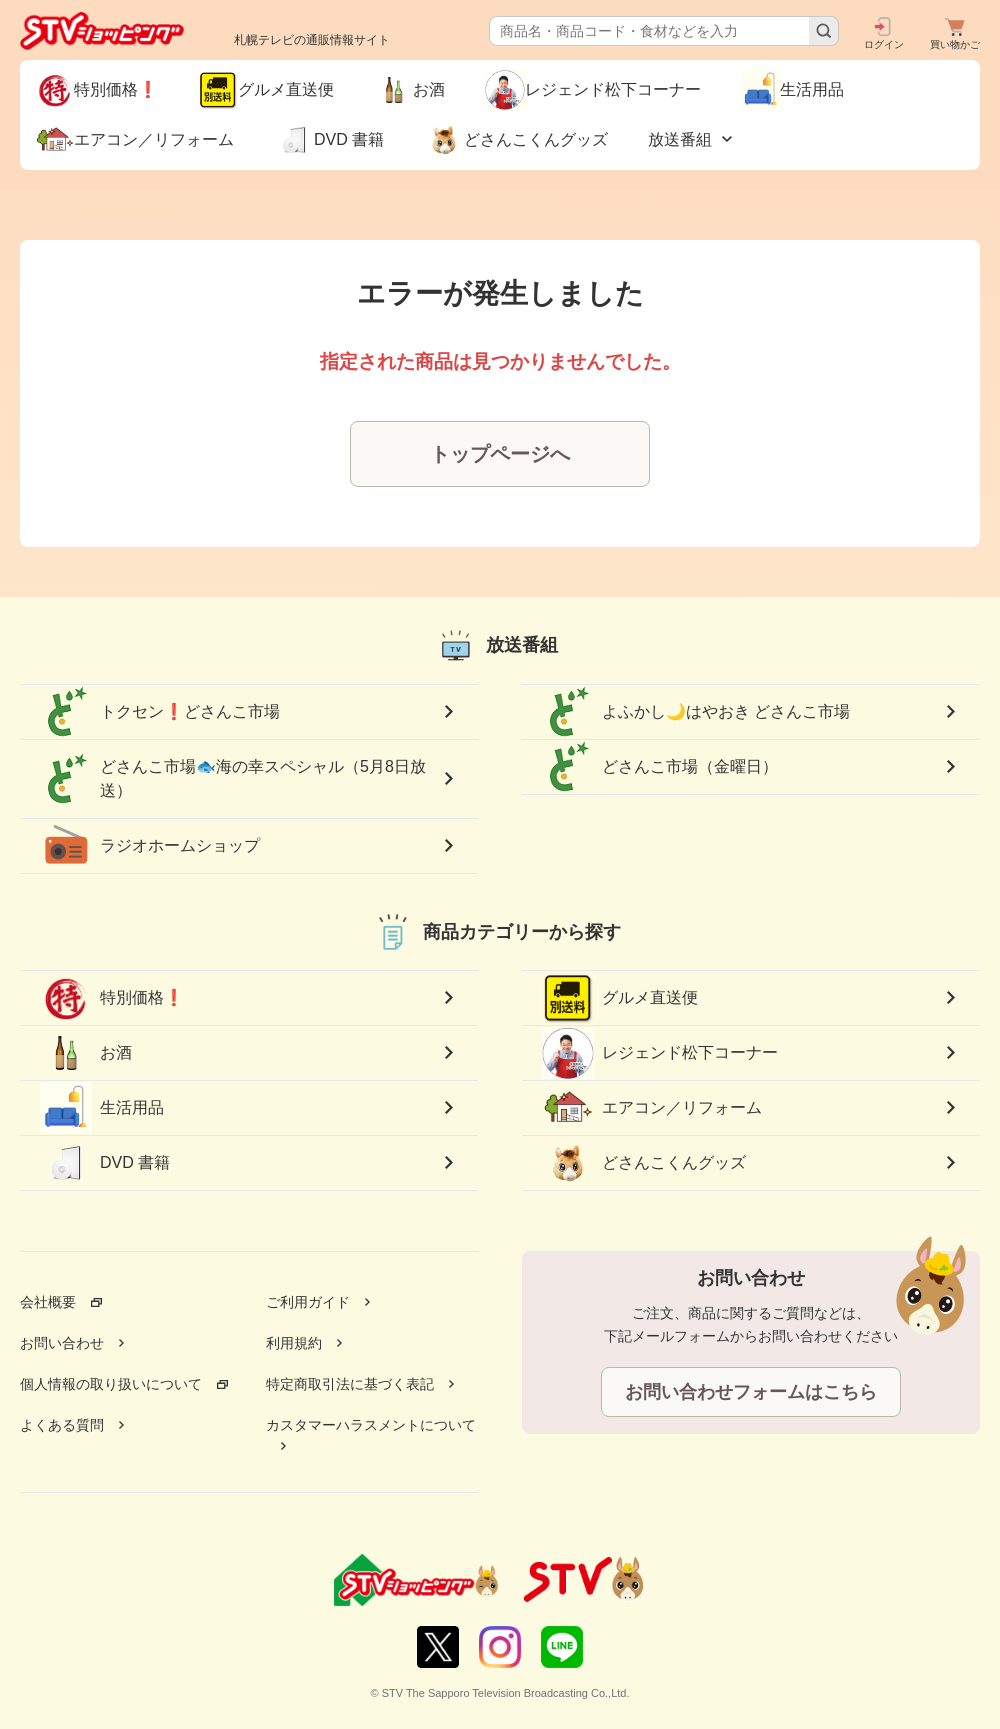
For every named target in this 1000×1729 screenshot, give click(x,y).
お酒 (86, 1053)
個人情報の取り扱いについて (111, 1384)
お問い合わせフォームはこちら (751, 1392)
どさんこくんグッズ (644, 1163)
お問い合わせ (62, 1343)
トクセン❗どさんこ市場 (160, 712)
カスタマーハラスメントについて (371, 1425)
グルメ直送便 (620, 998)
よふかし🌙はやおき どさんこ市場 (696, 712)
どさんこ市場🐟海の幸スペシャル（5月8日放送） (233, 779)
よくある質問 (62, 1425)
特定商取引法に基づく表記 (350, 1384)
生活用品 (102, 1108)
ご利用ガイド (308, 1302)
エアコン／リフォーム (652, 1108)
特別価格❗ (112, 998)
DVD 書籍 (105, 1163)
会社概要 (48, 1302)
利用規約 (294, 1343)
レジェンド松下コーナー (660, 1052)
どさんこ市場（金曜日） (660, 767)
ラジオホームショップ (150, 846)
